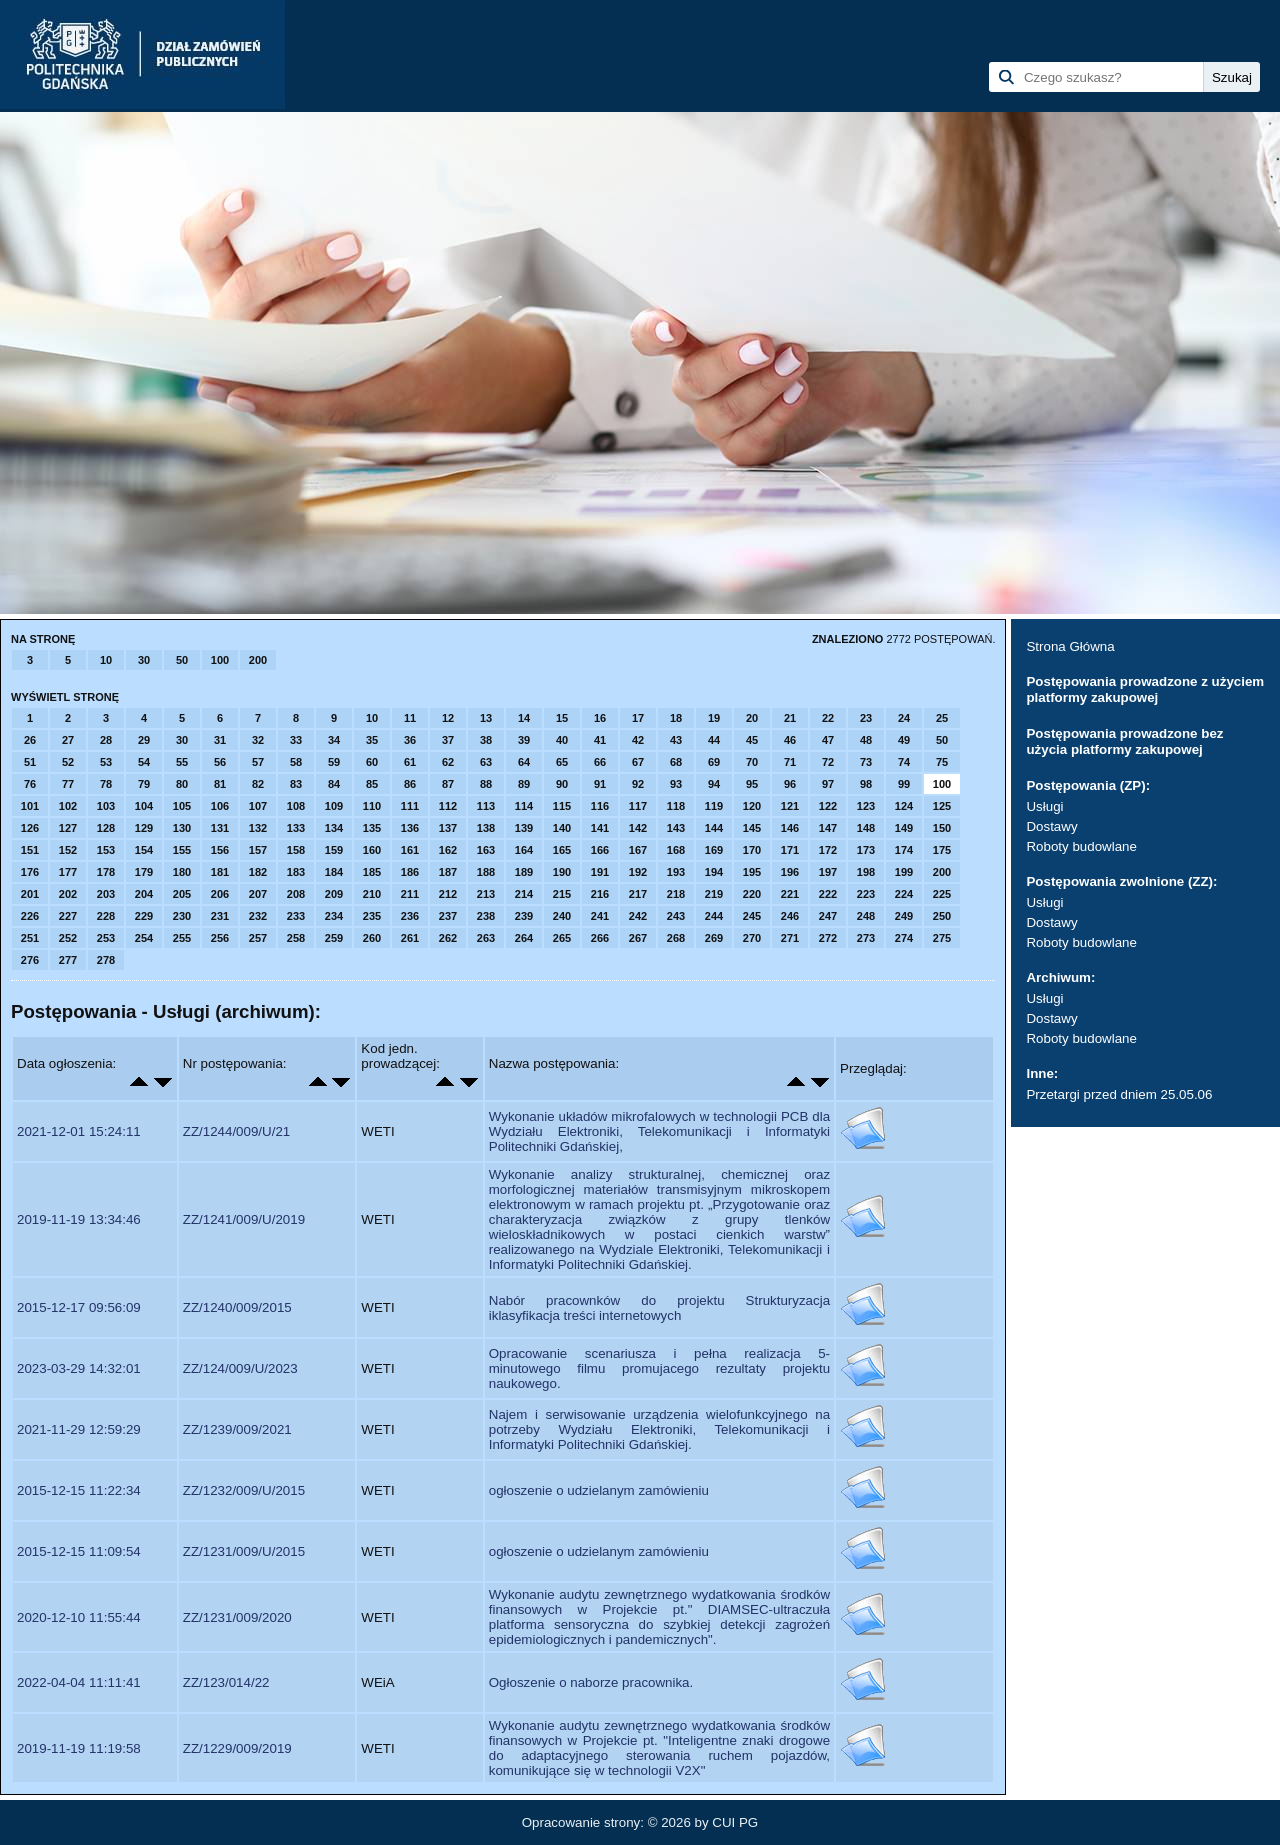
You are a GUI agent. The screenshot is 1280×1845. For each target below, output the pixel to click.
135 (372, 828)
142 (638, 828)
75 (942, 762)
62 (448, 762)
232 (258, 916)
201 (30, 894)
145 (752, 828)
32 (258, 740)
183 (296, 872)
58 (296, 762)
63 (486, 762)
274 (904, 938)
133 (296, 828)
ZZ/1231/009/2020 (237, 1617)
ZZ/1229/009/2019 (237, 1748)
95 (752, 784)
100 (220, 660)
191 (600, 872)
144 (714, 828)
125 (942, 806)
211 (410, 894)
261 (410, 938)
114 (524, 806)
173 (866, 850)
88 (486, 784)
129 (144, 828)
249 (904, 916)
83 (296, 784)
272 (828, 938)
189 (524, 872)
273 (866, 938)
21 (790, 718)
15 (562, 718)
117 (638, 806)
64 (524, 762)
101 (30, 806)
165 (562, 850)
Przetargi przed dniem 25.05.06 (1119, 1094)
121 (790, 806)
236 (410, 916)
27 (68, 740)
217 (638, 894)
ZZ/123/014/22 (226, 1682)
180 (182, 872)
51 (30, 762)
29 (144, 740)
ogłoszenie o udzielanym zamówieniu (599, 1490)
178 (106, 872)
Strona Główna (1070, 646)
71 (790, 762)
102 (68, 806)
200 (258, 660)
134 (334, 828)
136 (410, 828)
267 (638, 938)
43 (676, 740)
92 (638, 784)
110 (372, 806)
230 (182, 916)
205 (182, 894)
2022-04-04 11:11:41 (79, 1682)
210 (372, 894)
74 (904, 762)
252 (68, 938)
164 (524, 850)
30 (144, 660)
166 (600, 850)
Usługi (1044, 806)
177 (68, 872)
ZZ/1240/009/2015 (237, 1307)
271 (790, 938)
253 (106, 938)
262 (448, 938)
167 (638, 850)
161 (410, 850)
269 (714, 938)
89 (524, 784)
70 (752, 762)
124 (904, 806)
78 (106, 784)
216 (600, 894)
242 (638, 916)
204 (144, 894)
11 (410, 718)
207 (258, 894)
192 (638, 872)
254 (144, 938)
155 (182, 850)
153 (106, 850)
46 (790, 740)
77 (68, 784)
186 (410, 872)
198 (866, 872)
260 (372, 938)
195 (752, 872)
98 (866, 784)
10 (106, 660)
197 (828, 872)
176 (30, 872)
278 (106, 960)
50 (182, 660)
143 (676, 828)
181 (220, 872)
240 (562, 916)
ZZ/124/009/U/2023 (240, 1368)
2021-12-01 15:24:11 (79, 1131)
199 (904, 872)
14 (524, 718)
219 (714, 894)
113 (486, 806)
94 (714, 784)
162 (448, 850)
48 (866, 740)
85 (372, 784)
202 (68, 894)
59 (334, 762)
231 (220, 916)
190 (562, 872)
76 (30, 784)
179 (144, 872)
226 (30, 916)
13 (486, 718)
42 (638, 740)
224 (904, 894)
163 (486, 850)
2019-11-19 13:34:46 (79, 1219)
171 (790, 850)
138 (486, 828)
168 (676, 850)
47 (828, 740)
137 (448, 828)
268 (676, 938)
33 (296, 740)
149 (904, 828)
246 (790, 916)
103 (106, 806)
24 (904, 718)
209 (334, 894)
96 (790, 784)
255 (182, 938)
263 (486, 938)
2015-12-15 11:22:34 (79, 1490)
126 (30, 828)
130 (182, 828)
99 (904, 784)
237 (448, 916)
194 (714, 872)
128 (106, 828)
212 (448, 894)
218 (676, 894)
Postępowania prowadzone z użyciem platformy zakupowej (1145, 689)
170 (752, 850)
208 (296, 894)
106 (220, 806)
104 (144, 806)
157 (258, 850)
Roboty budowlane (1081, 846)
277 (68, 960)
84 (334, 784)
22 (828, 718)
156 (220, 850)
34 (334, 740)
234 (334, 916)
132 (258, 828)
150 (942, 828)
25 (942, 718)
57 (258, 762)
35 (372, 740)
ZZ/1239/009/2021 (237, 1429)
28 (106, 740)
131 (220, 828)
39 (524, 740)
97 (828, 784)
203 (106, 894)
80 (182, 784)
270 (752, 938)
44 (714, 740)
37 (448, 740)
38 (486, 740)
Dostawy (1051, 826)
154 (144, 850)
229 (144, 916)
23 (866, 718)
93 (676, 784)
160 (372, 850)
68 (676, 762)
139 (524, 828)
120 (752, 806)
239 (524, 916)
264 (524, 938)
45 (752, 740)
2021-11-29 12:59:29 (79, 1429)
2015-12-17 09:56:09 (79, 1307)
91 (600, 784)
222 (828, 894)
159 (334, 850)
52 (68, 762)
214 (524, 894)
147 (828, 828)
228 (106, 916)
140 (562, 828)
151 (30, 850)
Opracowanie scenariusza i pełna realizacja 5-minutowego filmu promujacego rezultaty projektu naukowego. (659, 1368)
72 (828, 762)
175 (942, 850)
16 (600, 718)
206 (220, 894)
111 (410, 806)
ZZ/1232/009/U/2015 (244, 1490)
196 (790, 872)
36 (410, 740)
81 (220, 784)
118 (676, 806)
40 (562, 740)
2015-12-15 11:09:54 (79, 1551)
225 (942, 894)
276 (30, 960)
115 (562, 806)
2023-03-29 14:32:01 (79, 1368)
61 (410, 762)
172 (828, 850)
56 (220, 762)
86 (410, 784)
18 (676, 718)
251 (30, 938)
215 (562, 894)
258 (296, 938)
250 (942, 916)
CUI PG (735, 1822)
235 (372, 916)
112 (448, 806)
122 (828, 806)
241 (600, 916)
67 (638, 762)
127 (68, 828)
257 (258, 938)
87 (448, 784)
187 (448, 872)
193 (676, 872)
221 (790, 894)
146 (790, 828)
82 (258, 784)
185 (372, 872)
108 (296, 806)
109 (334, 806)
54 (144, 762)
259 (334, 938)
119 (714, 806)
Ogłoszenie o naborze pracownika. (591, 1682)
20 (752, 718)
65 (562, 762)
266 (600, 938)
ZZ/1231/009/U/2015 (244, 1551)
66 (600, 762)
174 (904, 850)
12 (448, 718)
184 (334, 872)
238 (486, 916)
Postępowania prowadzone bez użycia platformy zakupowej (1124, 741)
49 (904, 740)
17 (638, 718)
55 (182, 762)
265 (562, 938)
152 (68, 850)
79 (144, 784)
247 (828, 916)
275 (942, 938)
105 (182, 806)
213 (486, 894)
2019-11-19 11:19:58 (79, 1748)
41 (600, 740)
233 (296, 916)
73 (866, 762)
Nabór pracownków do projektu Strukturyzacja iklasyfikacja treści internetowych (659, 1308)
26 (30, 740)
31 (220, 740)
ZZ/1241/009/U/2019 (244, 1219)
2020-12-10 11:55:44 (79, 1617)
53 (106, 762)
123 (866, 806)
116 (600, 806)
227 (68, 916)
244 (714, 916)
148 (866, 828)
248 (866, 916)
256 (220, 938)
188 (486, 872)
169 (714, 850)
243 (676, 916)
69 (714, 762)
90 (562, 784)
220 (752, 894)
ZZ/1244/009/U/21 (236, 1131)
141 (600, 828)
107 (258, 806)
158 (296, 850)
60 (372, 762)
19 (714, 718)
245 (752, 916)
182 (258, 872)
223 (866, 894)
